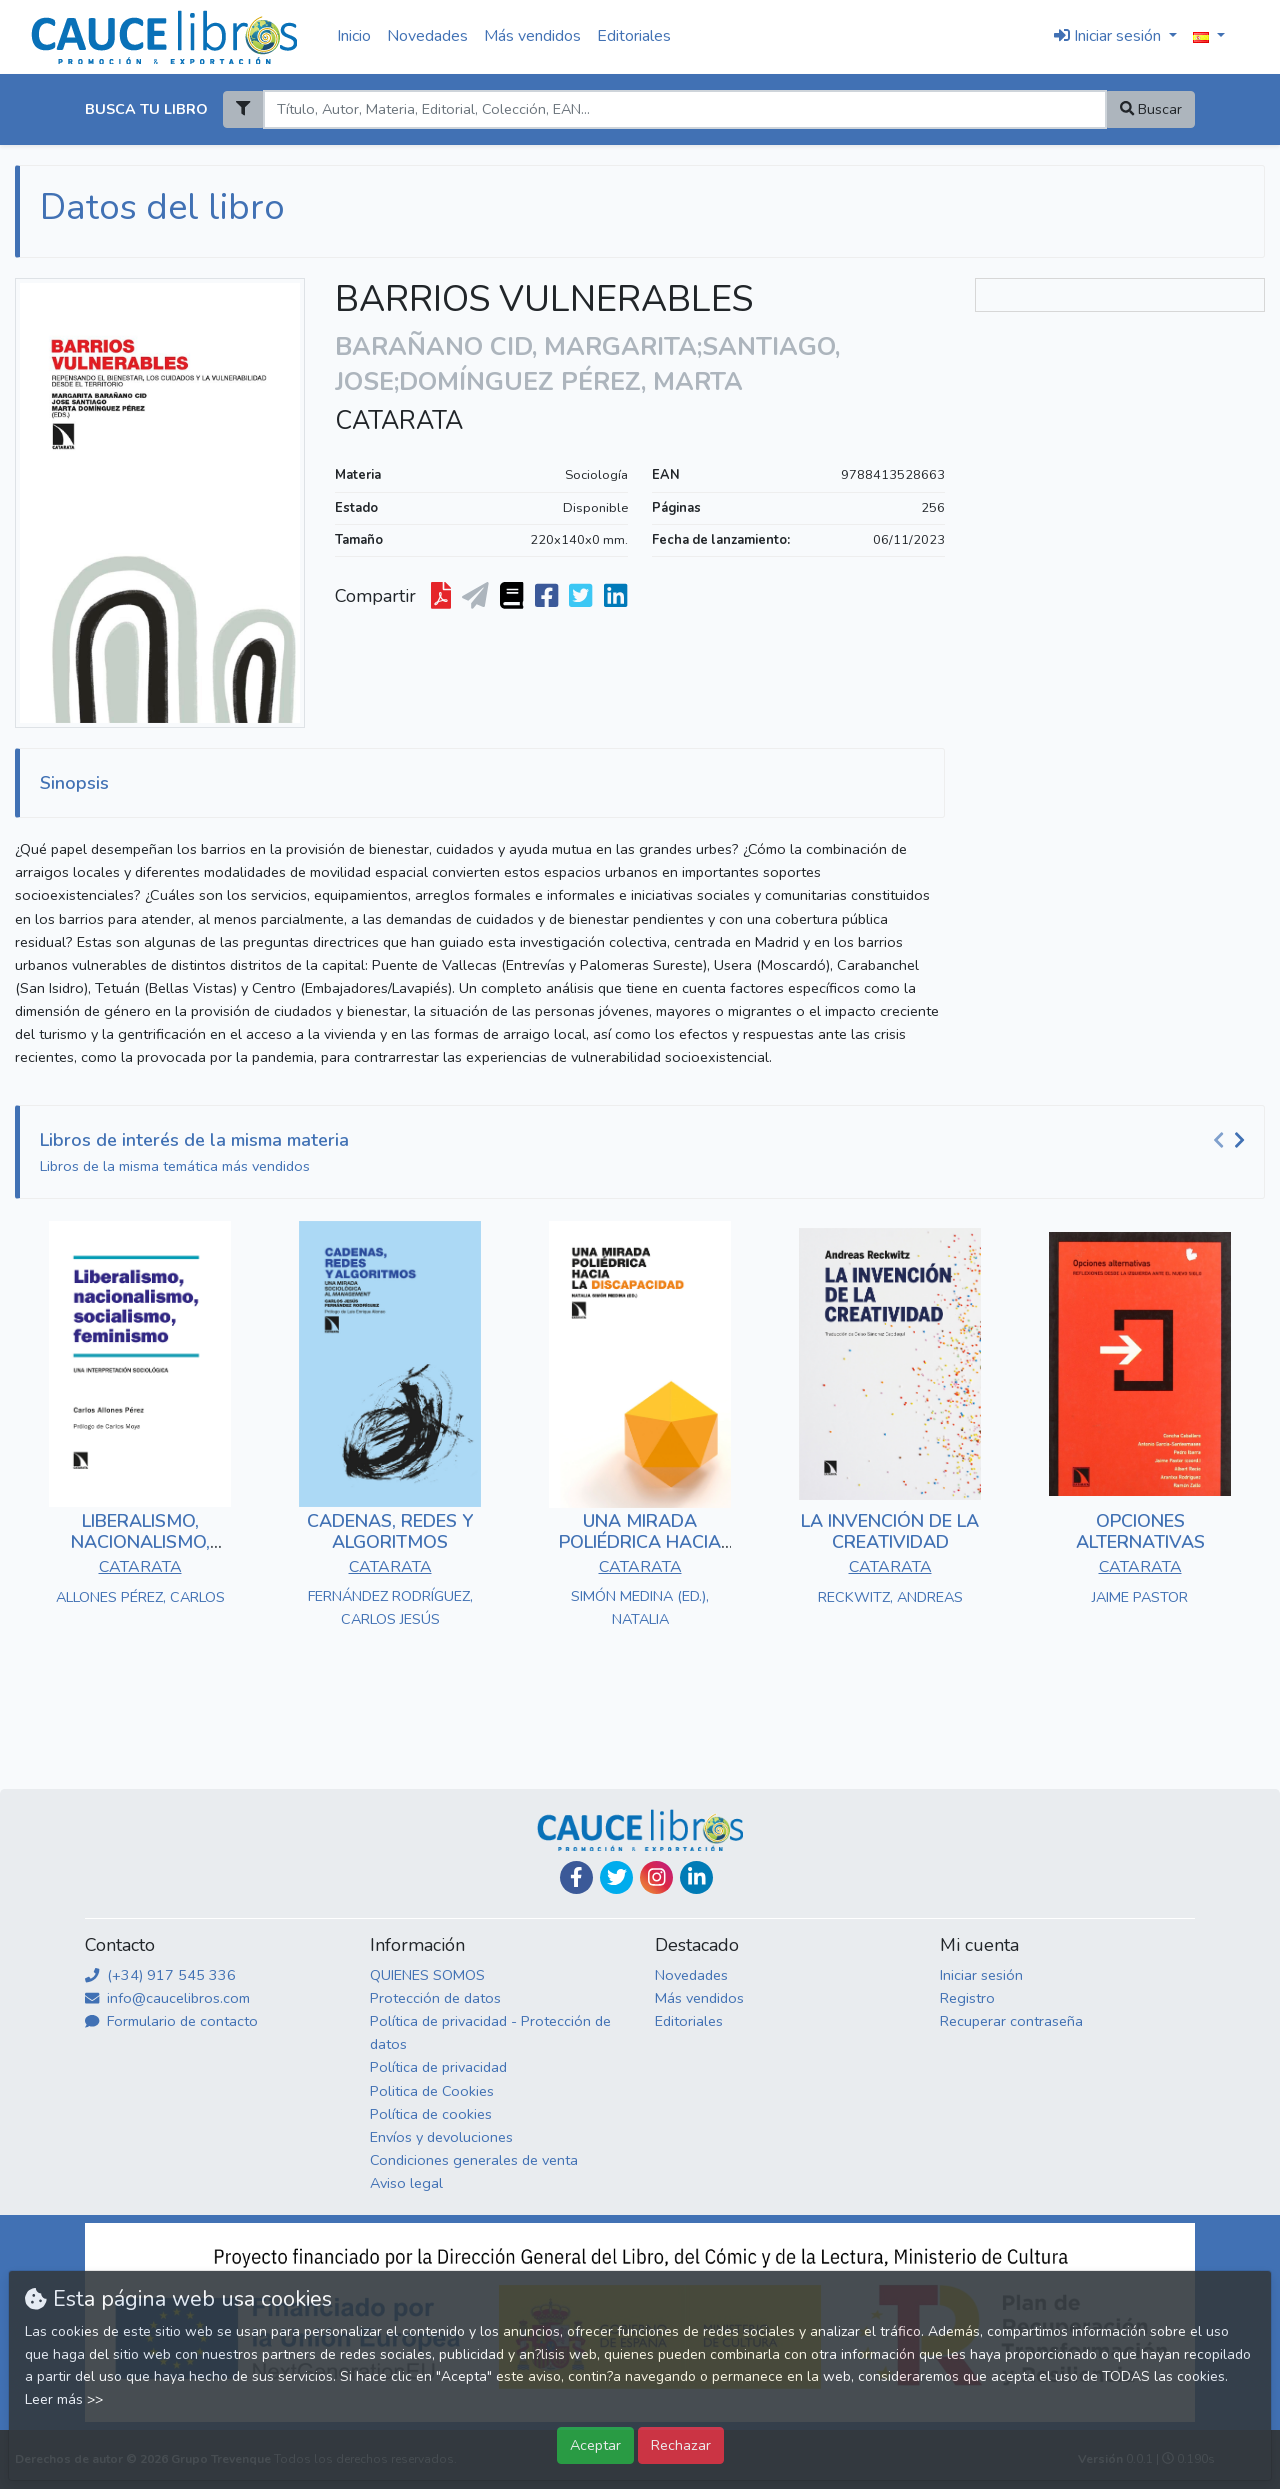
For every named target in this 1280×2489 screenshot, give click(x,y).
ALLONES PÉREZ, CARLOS (140, 1597)
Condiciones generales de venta (474, 2160)
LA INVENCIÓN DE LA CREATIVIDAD (890, 1532)
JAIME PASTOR (1140, 1597)
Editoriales (634, 36)
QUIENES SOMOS (427, 1975)
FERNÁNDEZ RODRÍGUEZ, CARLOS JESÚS (390, 1607)
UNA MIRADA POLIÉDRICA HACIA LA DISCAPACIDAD (640, 1542)
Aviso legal (406, 2183)
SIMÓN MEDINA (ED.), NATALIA (640, 1607)
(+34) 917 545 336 (160, 1975)
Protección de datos (435, 1998)
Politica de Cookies (432, 2091)
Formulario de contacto (171, 2021)
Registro (967, 1998)
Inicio (354, 36)
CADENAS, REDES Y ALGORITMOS (390, 1532)
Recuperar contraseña (1011, 2021)
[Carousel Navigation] (1232, 1141)
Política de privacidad (438, 2067)
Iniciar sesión (981, 1975)
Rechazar (681, 2445)
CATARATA (399, 421)
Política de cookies (431, 2114)
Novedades (427, 36)
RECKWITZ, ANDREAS (890, 1597)
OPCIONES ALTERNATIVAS (1140, 1532)
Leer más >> (64, 2399)
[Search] (684, 109)
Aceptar (595, 2445)
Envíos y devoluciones (441, 2137)
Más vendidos (532, 36)
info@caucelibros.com (167, 1998)
